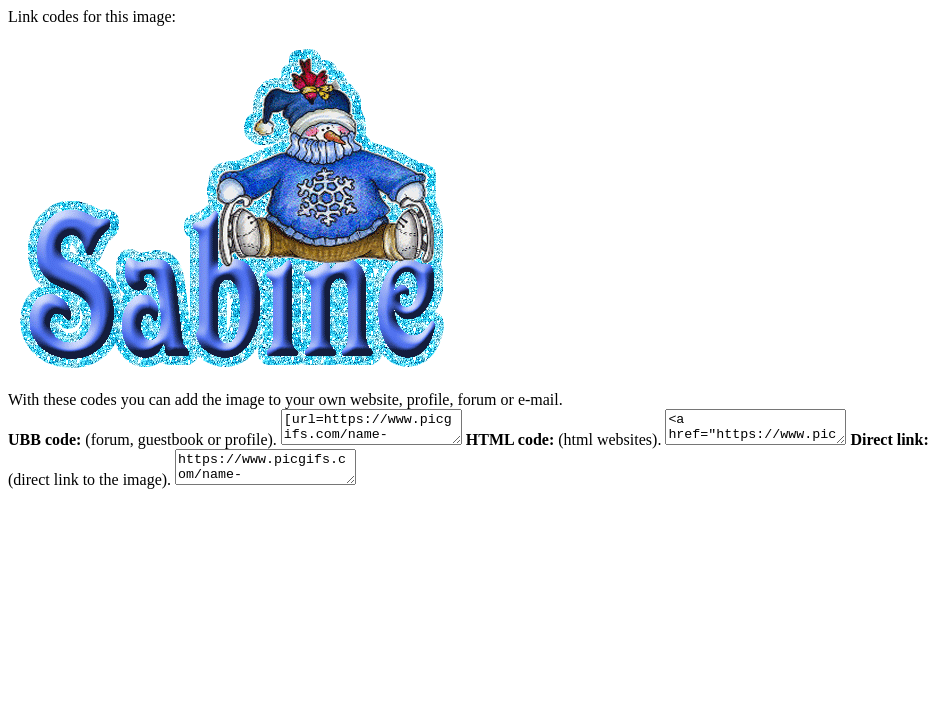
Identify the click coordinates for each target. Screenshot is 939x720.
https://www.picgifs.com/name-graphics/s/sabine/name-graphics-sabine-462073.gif (357, 476)
